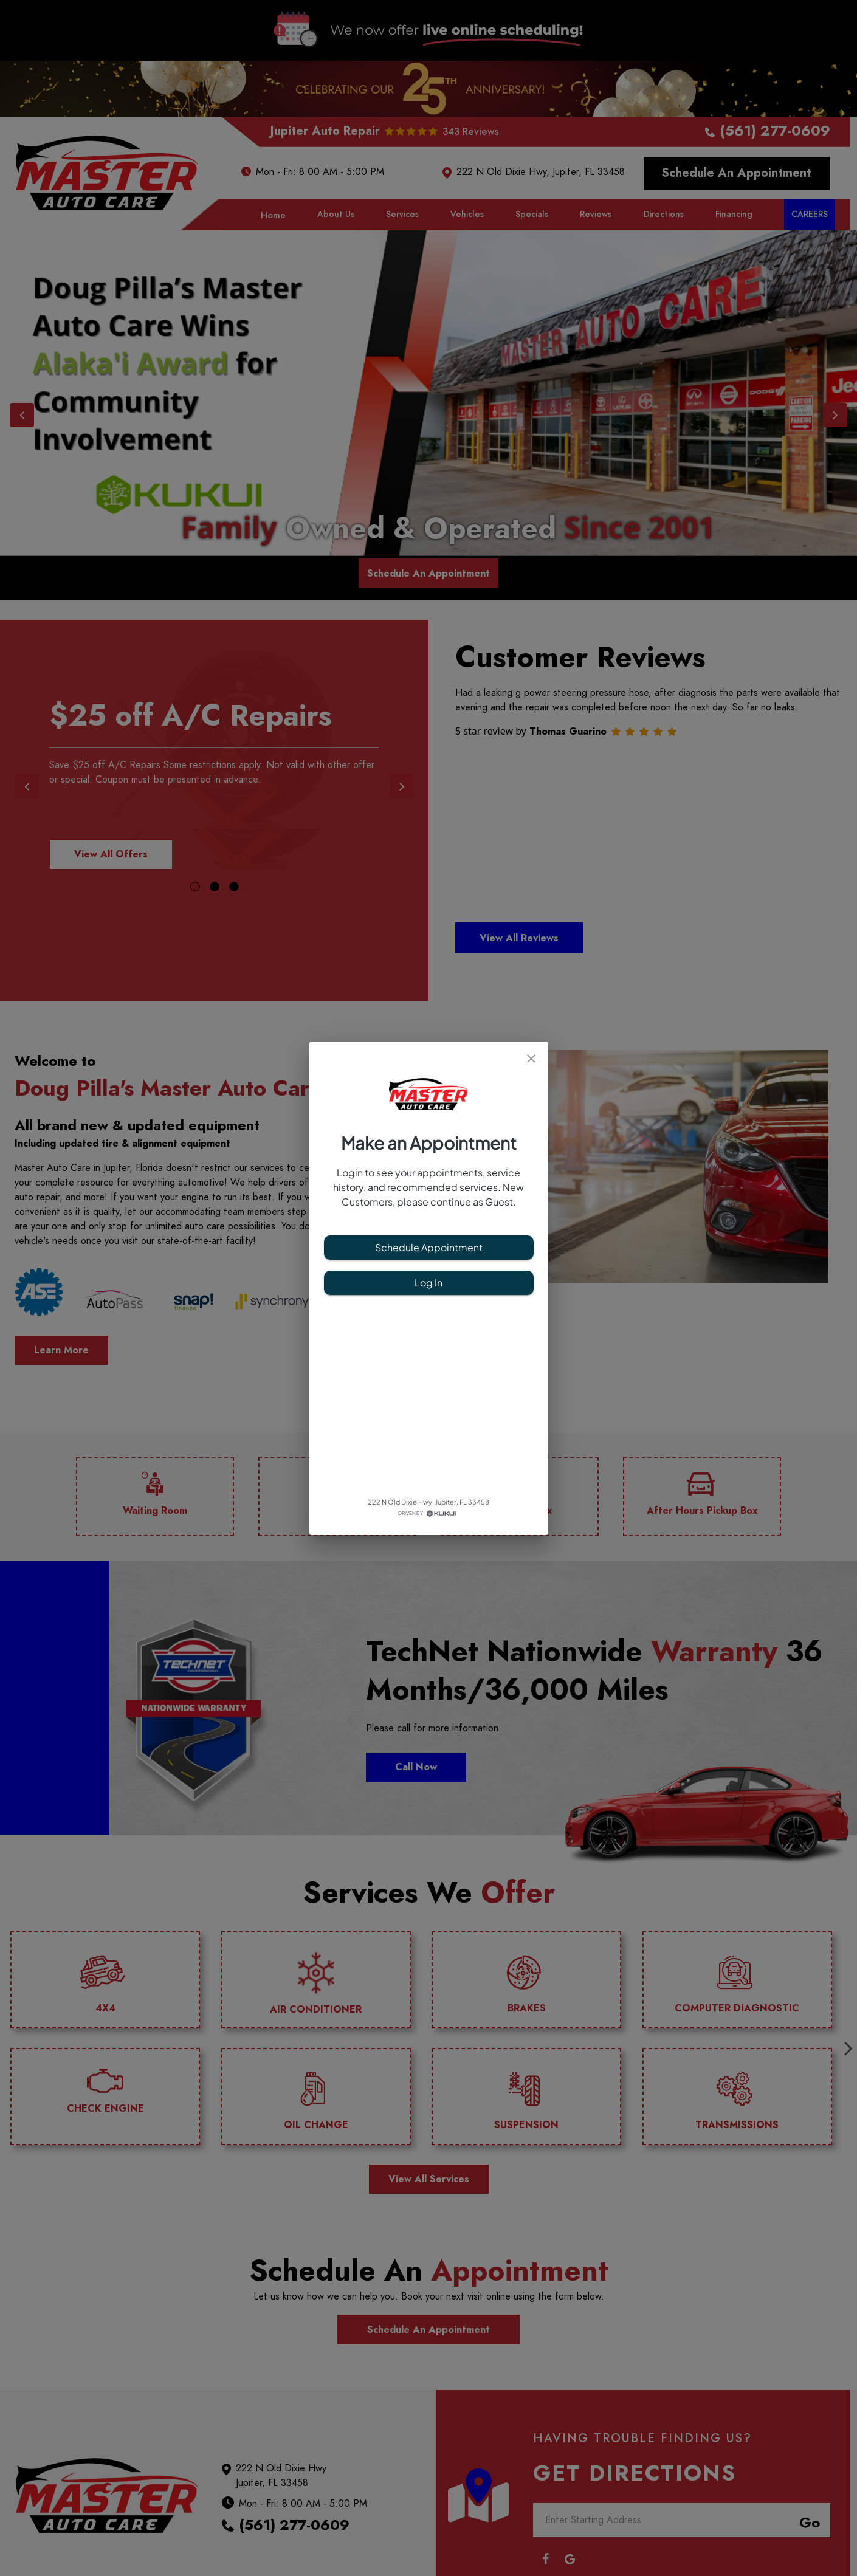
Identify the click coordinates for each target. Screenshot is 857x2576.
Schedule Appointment (429, 1247)
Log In (429, 1283)
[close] (531, 1058)
